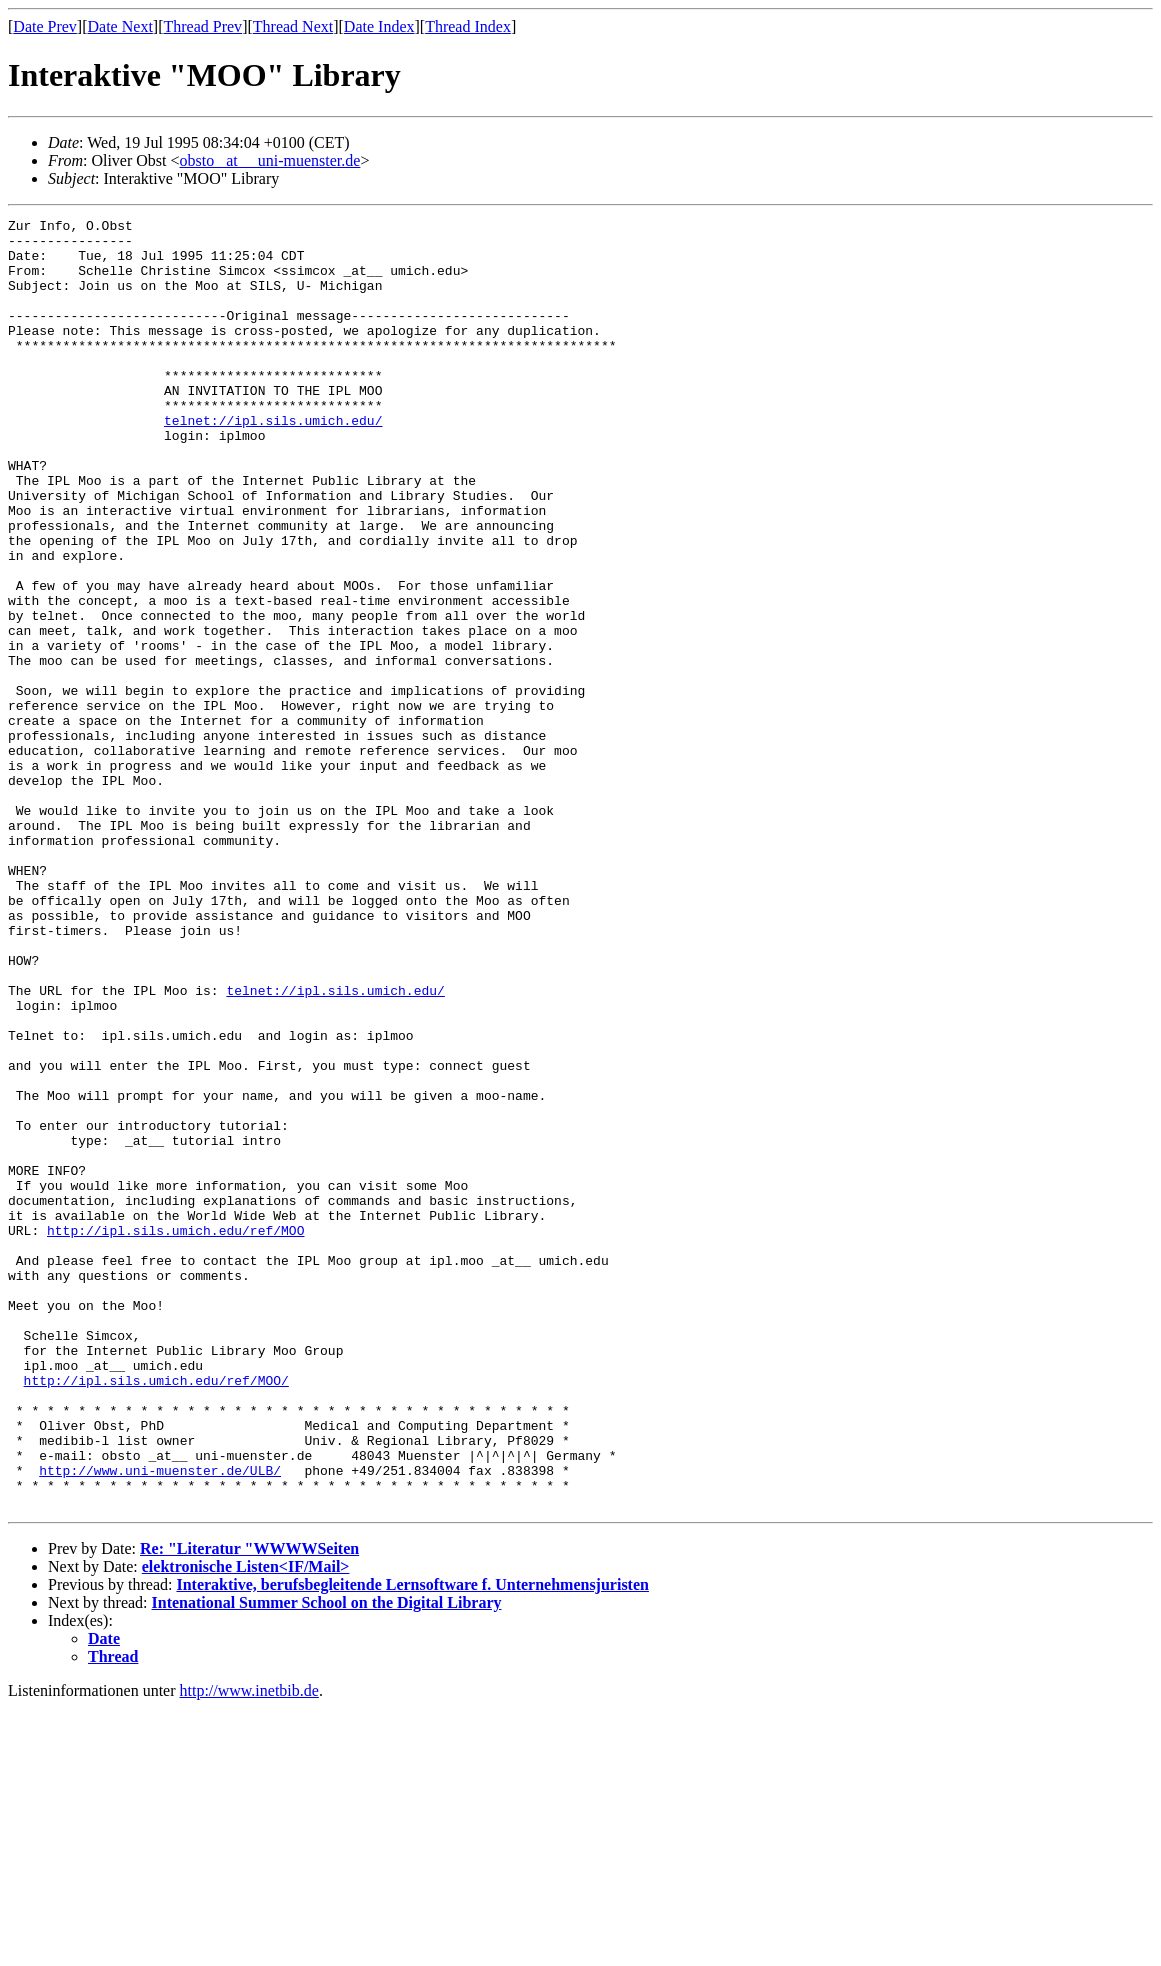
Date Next (120, 26)
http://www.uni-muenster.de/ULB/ (160, 1722)
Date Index (379, 26)
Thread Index (468, 26)
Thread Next (293, 26)
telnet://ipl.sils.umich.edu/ (273, 462)
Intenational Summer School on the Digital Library (327, 1860)
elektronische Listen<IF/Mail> (246, 1824)
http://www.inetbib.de (249, 1948)
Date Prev (45, 26)
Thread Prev (202, 26)
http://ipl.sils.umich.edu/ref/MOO (175, 1434)
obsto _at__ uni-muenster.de (270, 160)
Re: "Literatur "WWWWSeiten (249, 1806)
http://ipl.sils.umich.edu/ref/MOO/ (156, 1614)
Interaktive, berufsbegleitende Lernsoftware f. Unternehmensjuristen (412, 1842)
